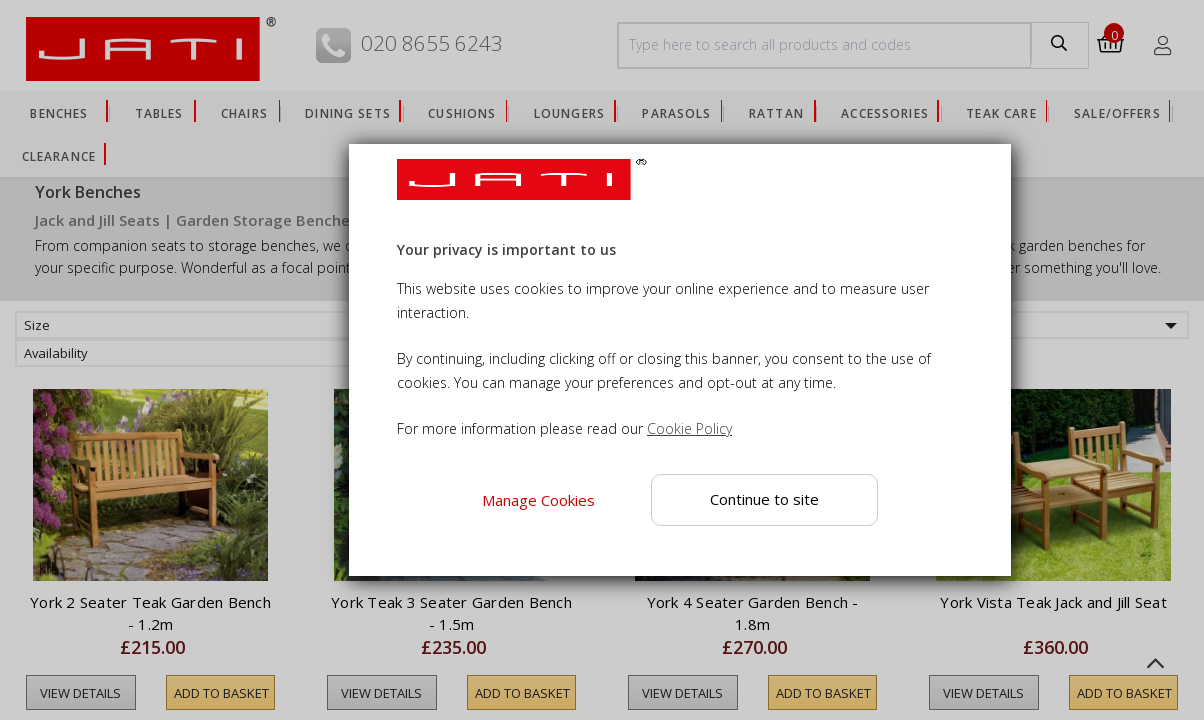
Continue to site (764, 499)
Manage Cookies (538, 500)
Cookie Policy (689, 428)
